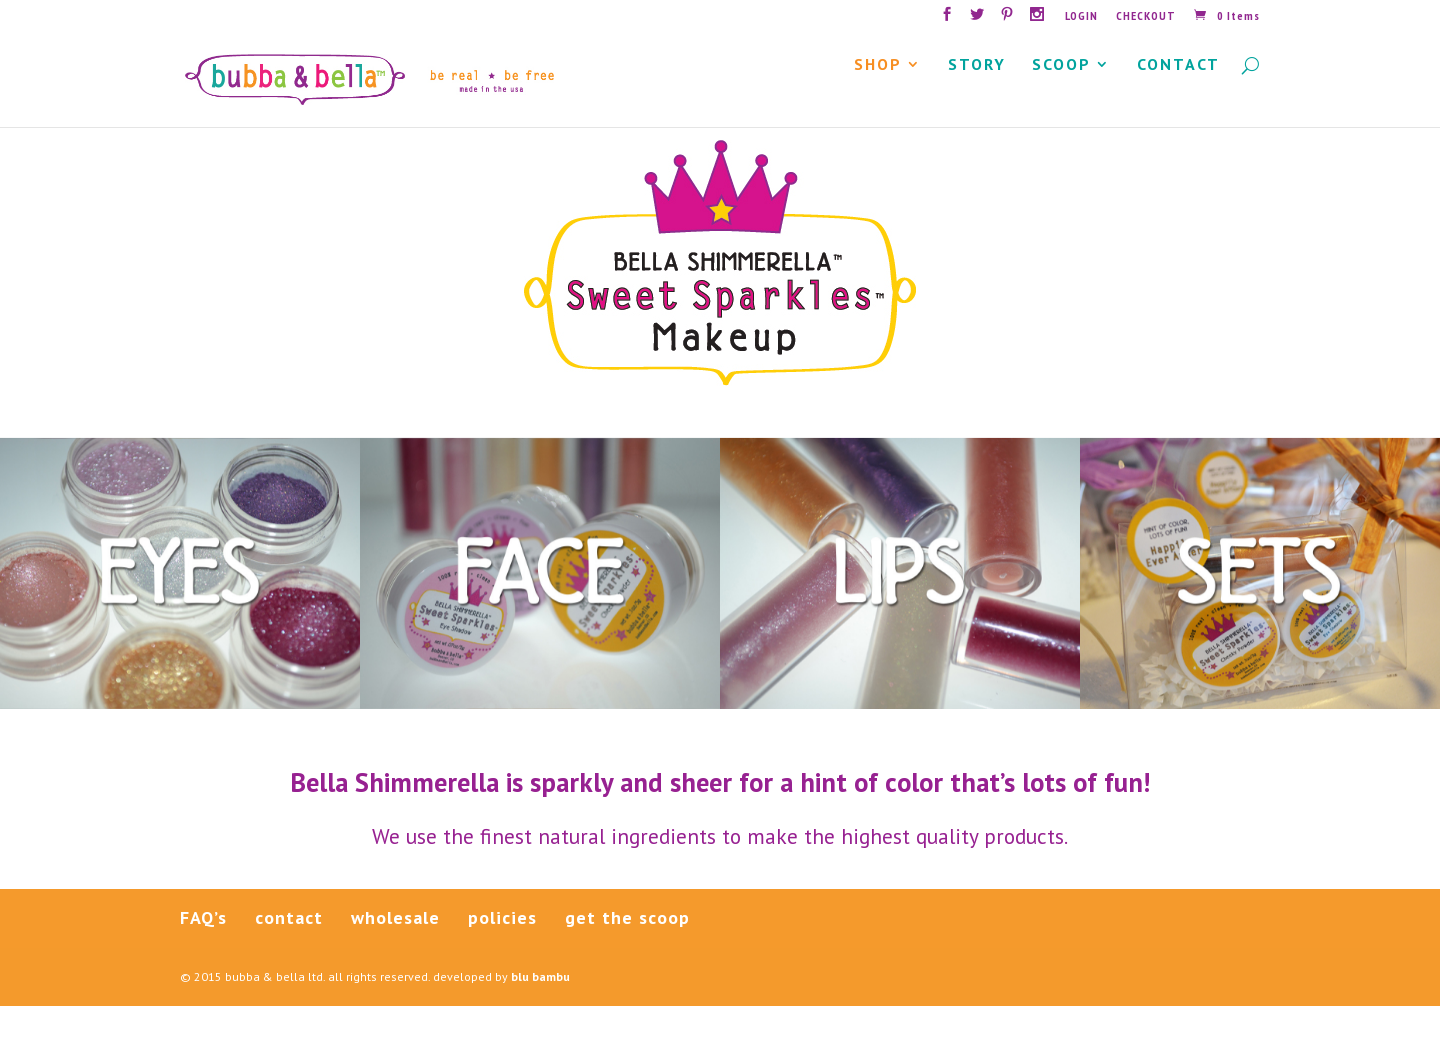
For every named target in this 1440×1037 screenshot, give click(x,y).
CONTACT (1178, 97)
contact (289, 949)
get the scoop (627, 949)
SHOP (878, 97)
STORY (977, 97)
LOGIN (1081, 16)
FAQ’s (203, 949)
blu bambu (540, 1008)
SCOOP (1061, 97)
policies (502, 949)
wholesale (395, 949)
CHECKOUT (1146, 16)
